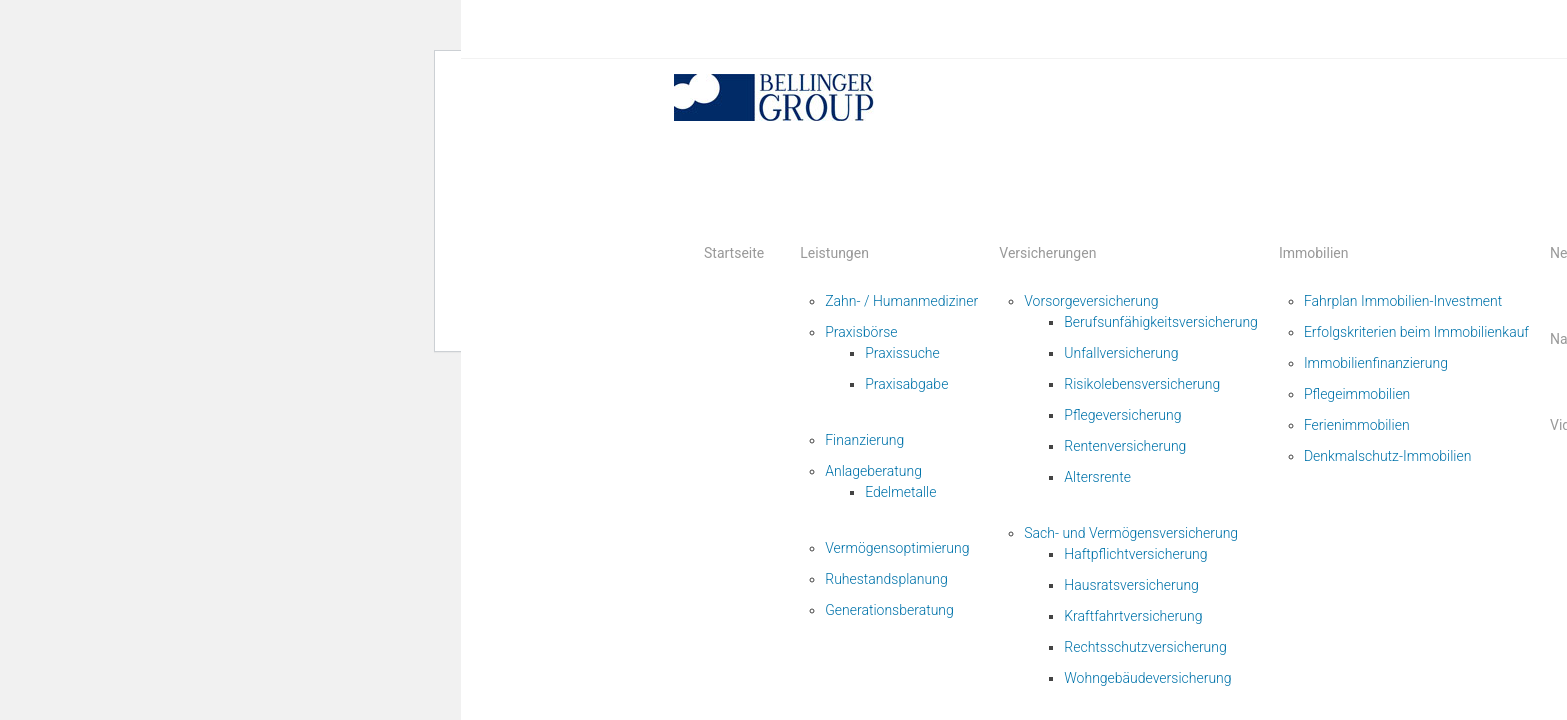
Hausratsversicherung (1131, 585)
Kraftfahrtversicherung (1133, 616)
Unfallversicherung (1121, 353)
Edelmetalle (900, 492)
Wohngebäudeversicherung (1147, 678)
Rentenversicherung (1125, 446)
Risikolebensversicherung (1142, 384)
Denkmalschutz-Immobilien (1388, 456)
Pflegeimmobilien (1357, 394)
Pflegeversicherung (1122, 415)
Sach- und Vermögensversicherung (1131, 533)
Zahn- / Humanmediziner (901, 301)
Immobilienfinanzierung (1376, 363)
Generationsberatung (889, 610)
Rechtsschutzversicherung (1145, 647)
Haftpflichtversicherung (1135, 554)
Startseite (734, 253)
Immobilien (1314, 253)
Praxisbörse (861, 332)
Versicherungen (1047, 253)
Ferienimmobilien (1357, 425)
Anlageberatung (873, 471)
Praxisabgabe (906, 384)
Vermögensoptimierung (897, 548)
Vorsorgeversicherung (1091, 301)
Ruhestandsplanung (886, 579)
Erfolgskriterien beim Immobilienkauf (1416, 332)
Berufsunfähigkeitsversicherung (1161, 322)
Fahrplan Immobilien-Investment (1403, 301)
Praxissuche (902, 353)
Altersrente (1097, 477)
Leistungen (834, 253)
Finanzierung (864, 440)
